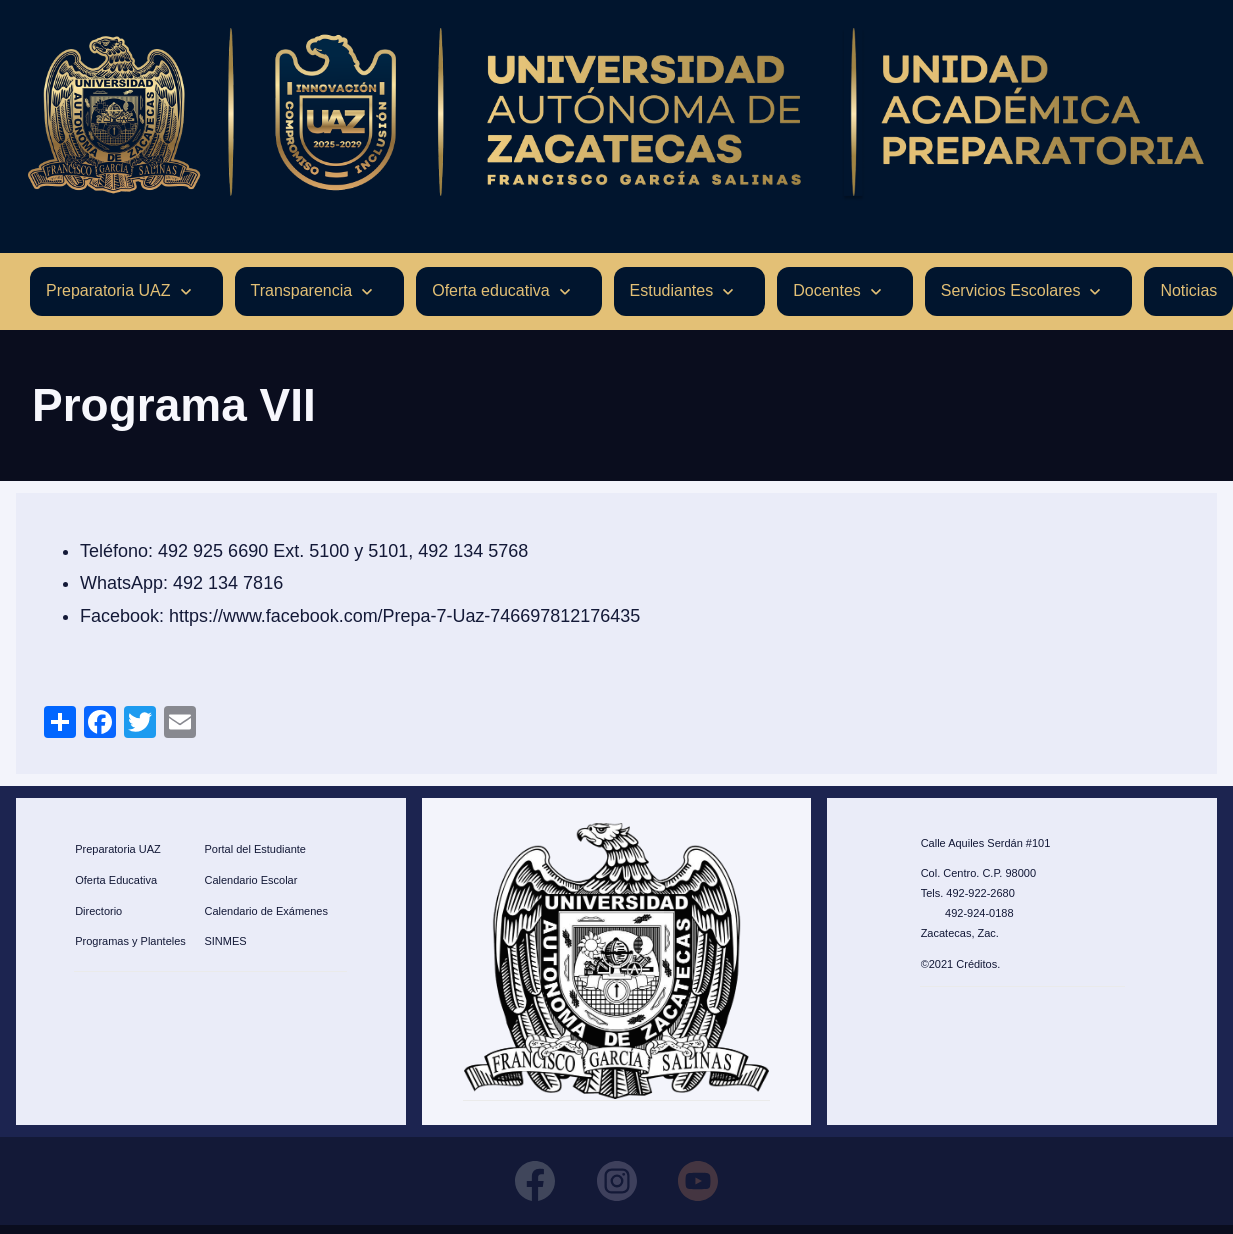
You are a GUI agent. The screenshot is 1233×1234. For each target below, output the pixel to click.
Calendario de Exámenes (266, 911)
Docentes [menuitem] (827, 291)
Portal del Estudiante (255, 849)
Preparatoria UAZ (118, 849)
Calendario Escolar (250, 880)
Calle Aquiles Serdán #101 (986, 843)
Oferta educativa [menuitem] (490, 291)
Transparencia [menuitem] (302, 291)
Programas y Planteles (130, 942)
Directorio (98, 911)
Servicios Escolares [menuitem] (1011, 291)
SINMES (225, 942)
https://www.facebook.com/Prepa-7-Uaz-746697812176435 (405, 616)
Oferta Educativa (116, 880)
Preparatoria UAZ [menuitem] (108, 291)
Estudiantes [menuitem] (672, 291)
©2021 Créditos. (961, 964)
